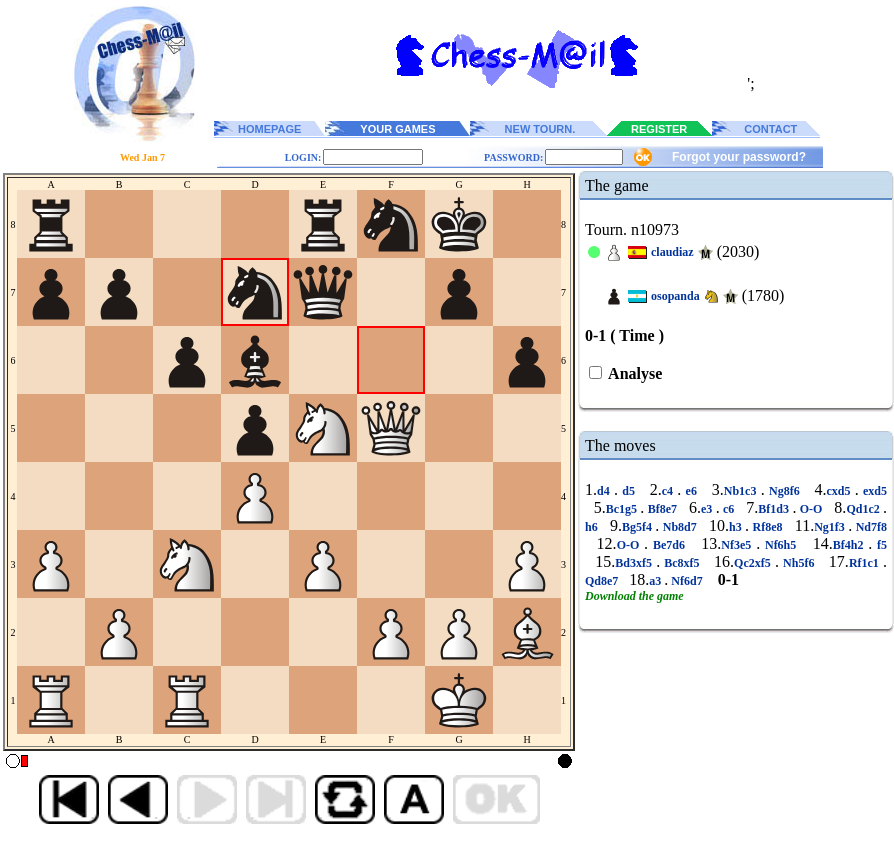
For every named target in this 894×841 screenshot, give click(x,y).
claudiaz (672, 252)
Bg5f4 (638, 527)
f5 (879, 545)
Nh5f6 (799, 563)
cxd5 (840, 491)
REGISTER (659, 129)
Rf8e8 (767, 527)
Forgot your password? (739, 157)
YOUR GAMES (397, 129)
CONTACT (770, 129)
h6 (593, 527)
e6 (691, 491)
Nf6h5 (780, 545)
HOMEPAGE (269, 129)
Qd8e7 (603, 581)
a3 (656, 581)
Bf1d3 (775, 509)
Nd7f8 (869, 527)
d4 (605, 491)
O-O (810, 509)
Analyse (633, 373)
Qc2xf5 (754, 563)
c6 (729, 509)
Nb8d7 (679, 527)
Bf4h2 (850, 545)
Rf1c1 (866, 563)
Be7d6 (669, 545)
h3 (737, 527)
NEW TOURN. (540, 129)
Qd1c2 (864, 509)
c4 (670, 491)
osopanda (675, 296)
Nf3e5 (738, 545)
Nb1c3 (742, 491)
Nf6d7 (686, 581)
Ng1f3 (831, 527)
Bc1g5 (623, 509)
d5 (628, 491)
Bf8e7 (662, 509)
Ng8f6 (784, 491)
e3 (708, 509)
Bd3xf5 (635, 563)
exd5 (873, 491)
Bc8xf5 (682, 563)
